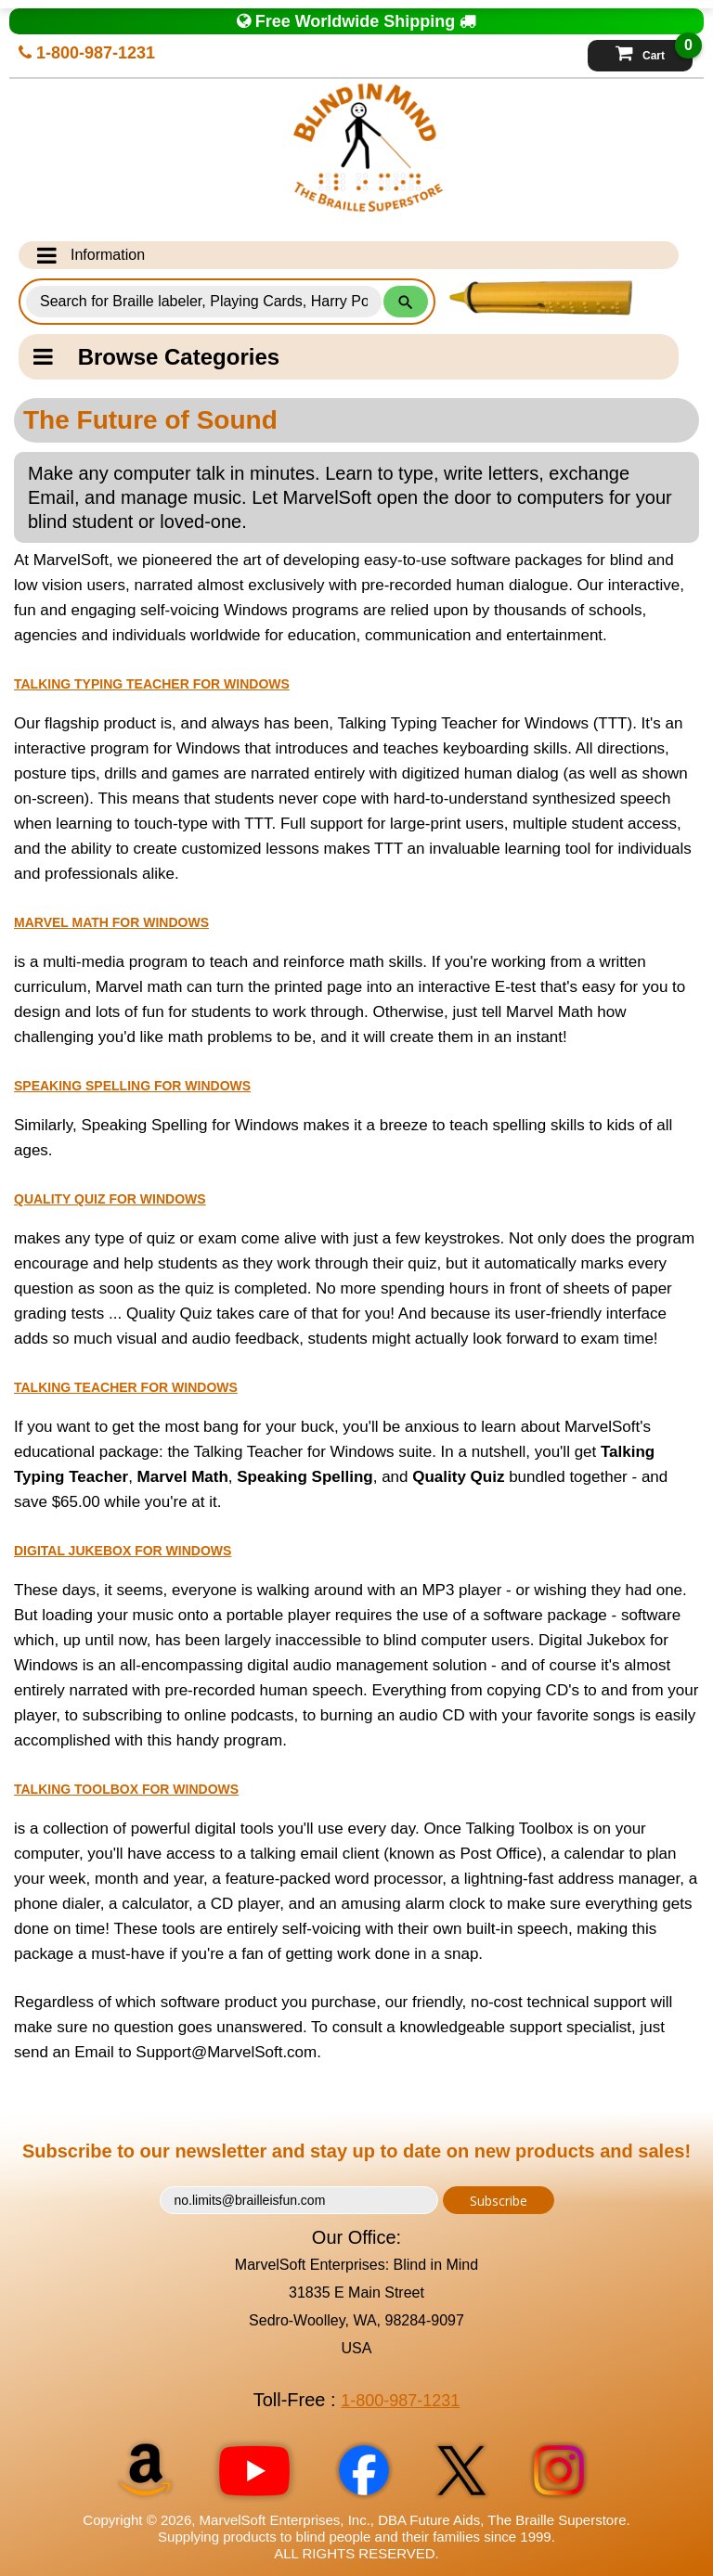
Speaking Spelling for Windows (132, 1085)
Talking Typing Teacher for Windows (152, 683)
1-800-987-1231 (87, 53)
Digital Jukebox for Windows (122, 1550)
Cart (654, 51)
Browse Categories (156, 356)
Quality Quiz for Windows (110, 1198)
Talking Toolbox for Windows (126, 1789)
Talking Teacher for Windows (126, 1387)
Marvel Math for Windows (111, 922)
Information (91, 255)
